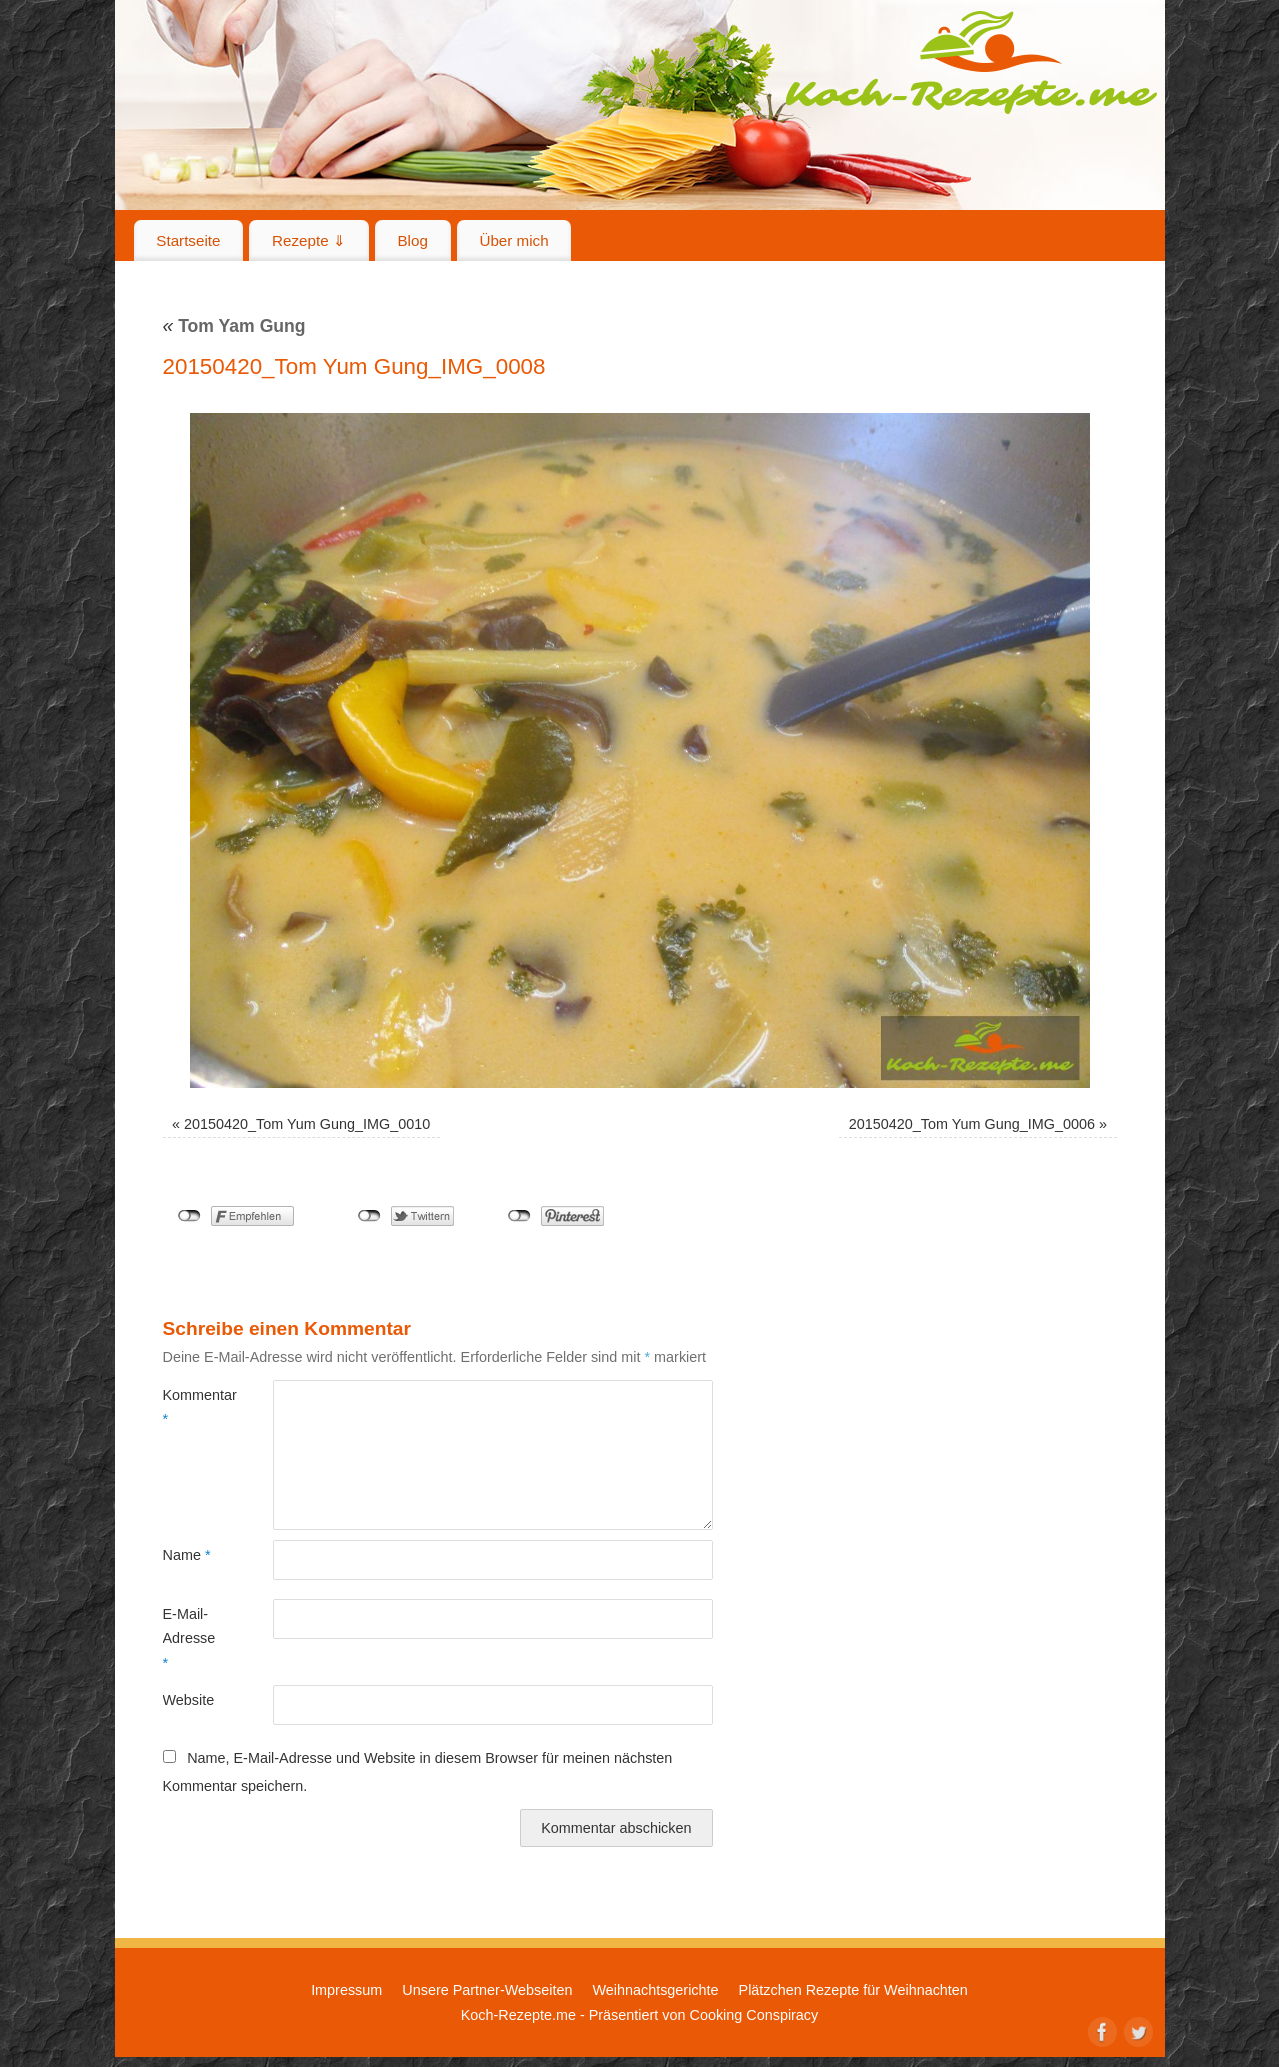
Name (187, 1555)
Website (189, 1700)
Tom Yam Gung (234, 326)
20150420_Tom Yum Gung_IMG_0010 (307, 1124)
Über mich (513, 240)
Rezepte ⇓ (309, 240)
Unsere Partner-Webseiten (487, 1990)
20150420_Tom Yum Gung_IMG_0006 (972, 1124)
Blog (412, 240)
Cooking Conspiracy (753, 2015)
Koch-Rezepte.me (971, 62)
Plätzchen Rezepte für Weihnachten (853, 1990)
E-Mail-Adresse (189, 1638)
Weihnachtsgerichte (655, 1990)
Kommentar (190, 1407)
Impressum (346, 1990)
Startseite (188, 240)
